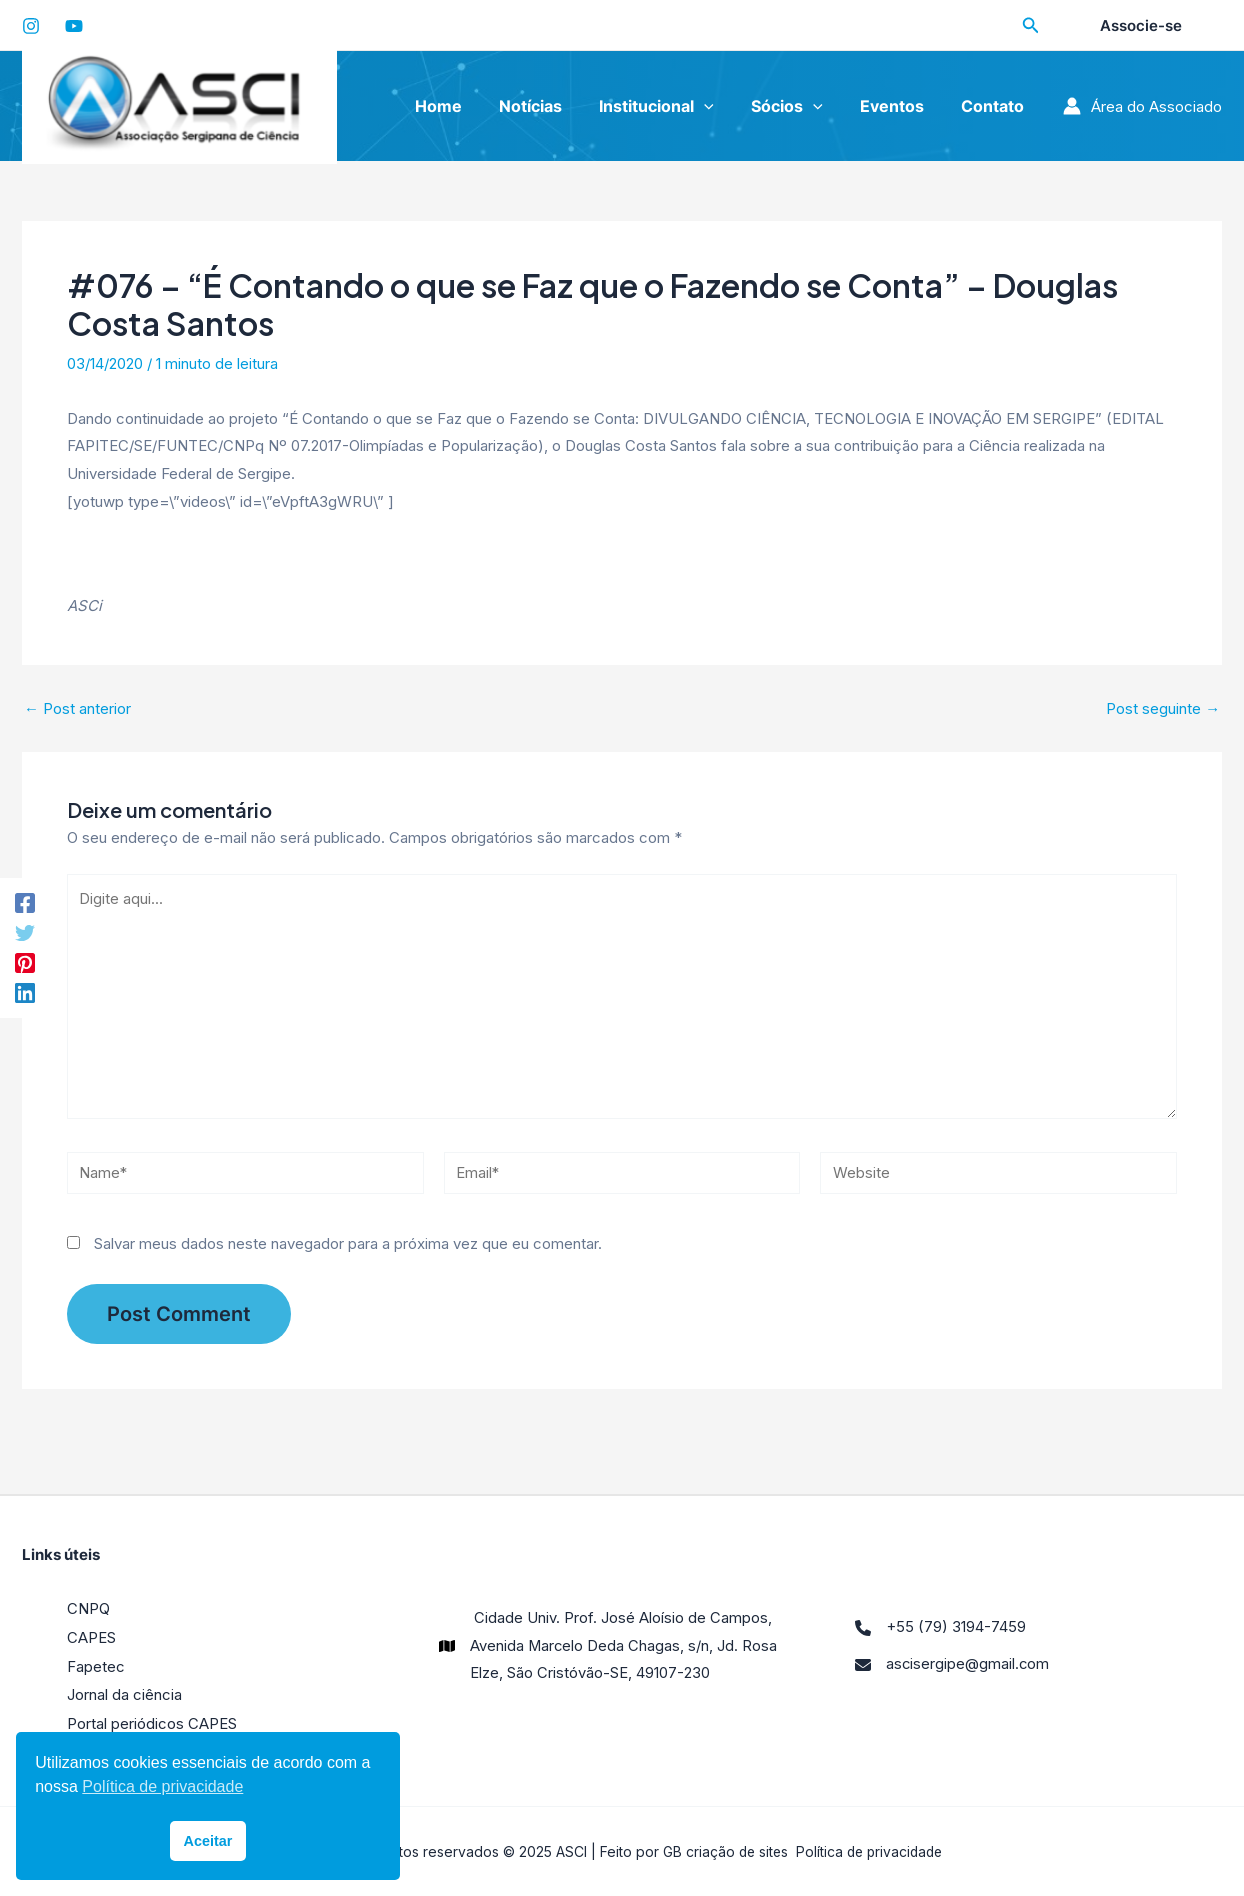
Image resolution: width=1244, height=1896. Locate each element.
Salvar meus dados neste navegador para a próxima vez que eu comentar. (348, 1246)
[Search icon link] (1031, 27)
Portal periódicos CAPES (152, 1723)
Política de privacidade (870, 1850)
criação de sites (733, 1850)
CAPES (91, 1639)
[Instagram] (31, 26)
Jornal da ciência (124, 1695)
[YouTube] (74, 26)
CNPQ (88, 1612)
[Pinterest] (25, 963)
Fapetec (96, 1667)
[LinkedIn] (25, 994)
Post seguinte (1163, 708)
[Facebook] (25, 901)
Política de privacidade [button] (162, 1786)
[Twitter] (25, 932)
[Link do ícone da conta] (1142, 106)
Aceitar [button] (208, 1841)
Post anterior (77, 708)
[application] (723, 106)
